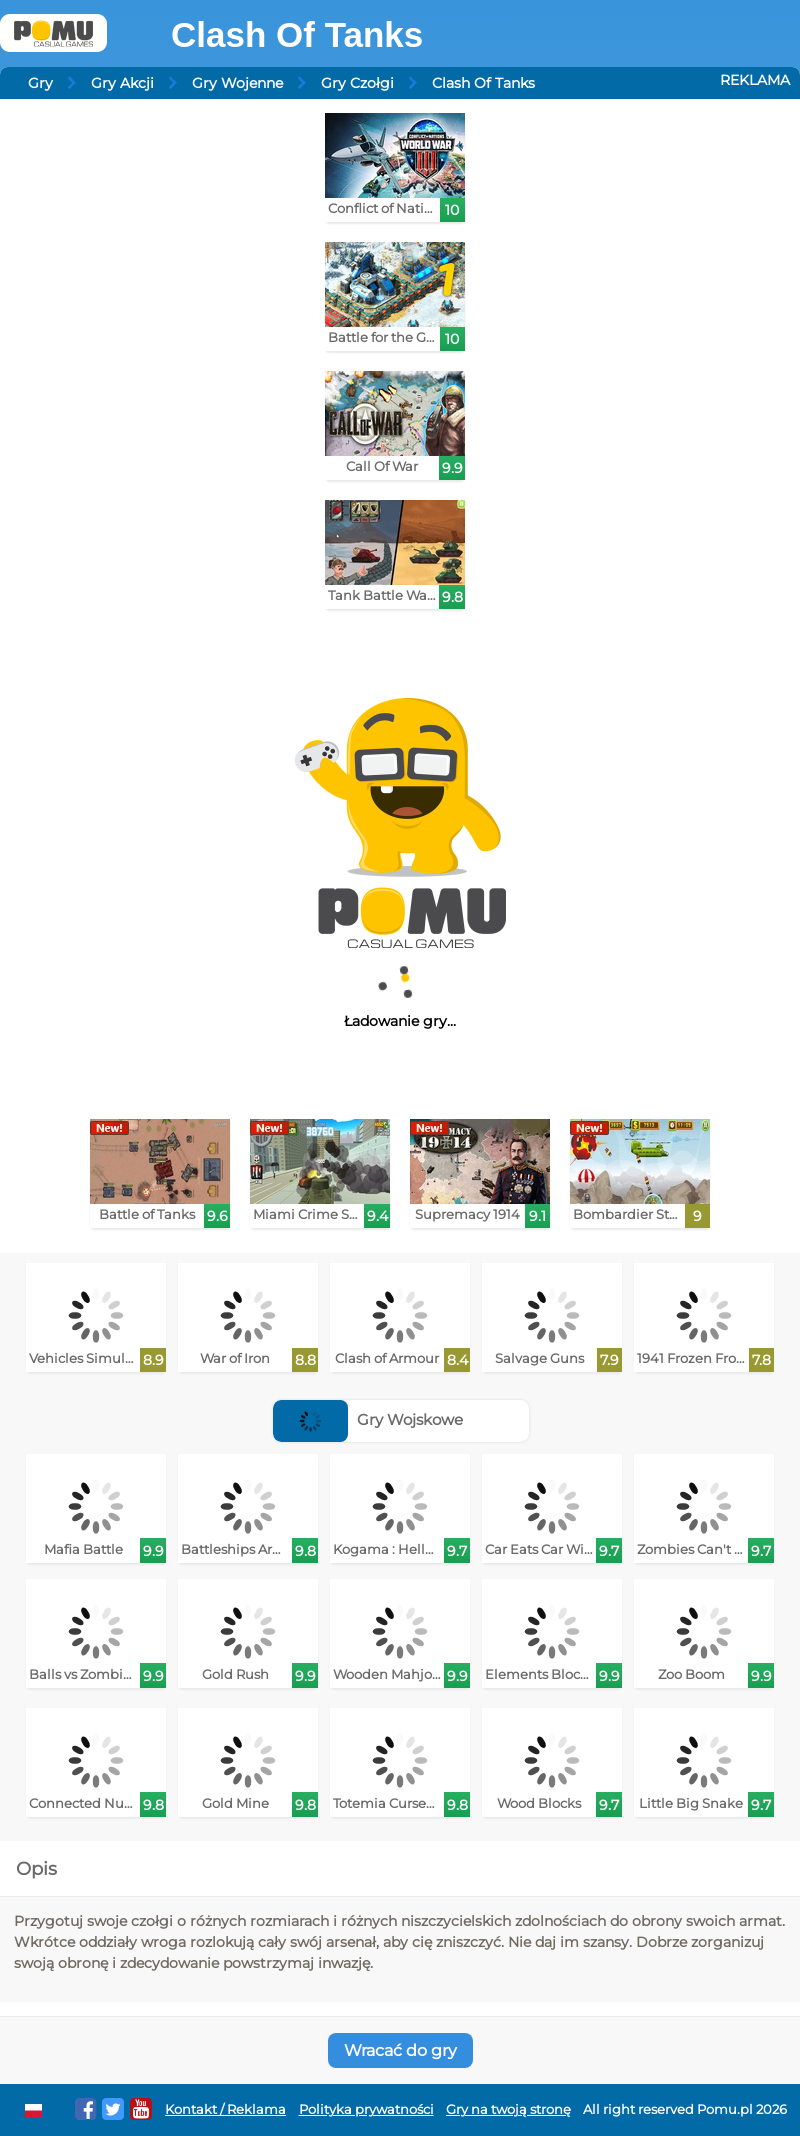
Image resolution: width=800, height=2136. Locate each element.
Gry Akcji (122, 83)
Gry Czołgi (357, 83)
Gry (40, 83)
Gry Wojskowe (368, 1419)
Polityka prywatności (366, 2109)
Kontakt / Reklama (225, 2109)
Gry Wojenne (237, 83)
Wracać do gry (400, 2050)
